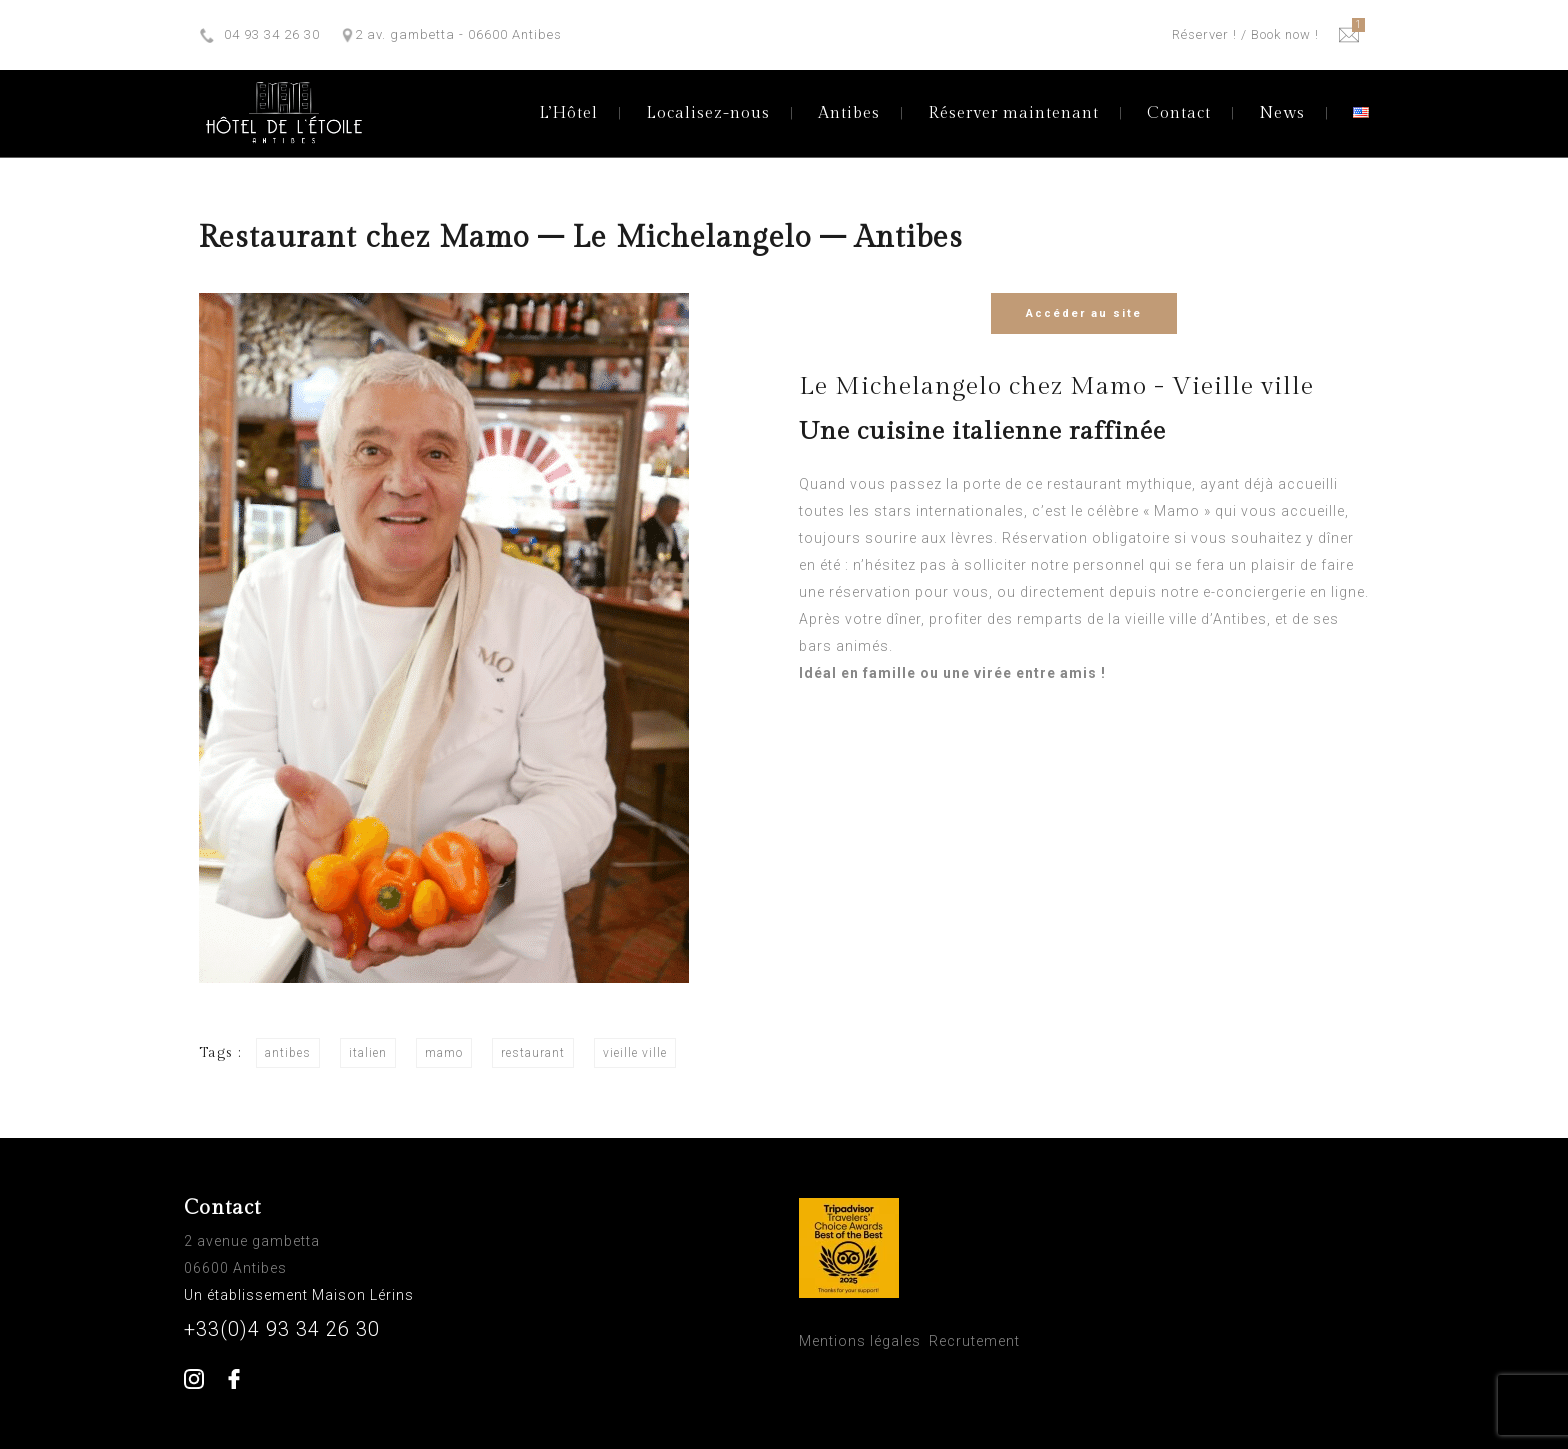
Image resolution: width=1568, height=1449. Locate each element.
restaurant (533, 1053)
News (1282, 113)
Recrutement (974, 1341)
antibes (288, 1053)
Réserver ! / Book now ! (1245, 34)
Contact (1179, 113)
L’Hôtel (568, 113)
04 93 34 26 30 (272, 34)
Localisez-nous (708, 113)
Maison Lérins (365, 1295)
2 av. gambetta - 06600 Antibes (458, 34)
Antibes (849, 113)
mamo (444, 1053)
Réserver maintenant (1013, 113)
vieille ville (635, 1053)
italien (368, 1053)
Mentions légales (860, 1341)
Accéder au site (1084, 313)
